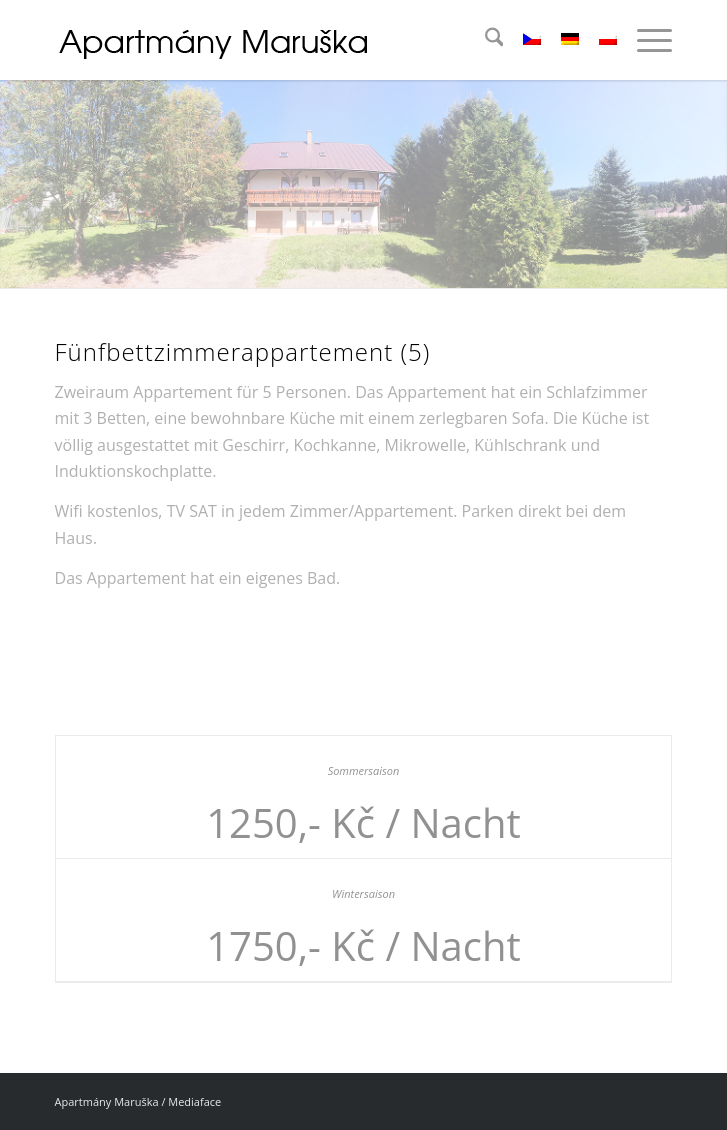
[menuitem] (484, 40)
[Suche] (484, 40)
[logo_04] (302, 40)
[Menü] (644, 40)
